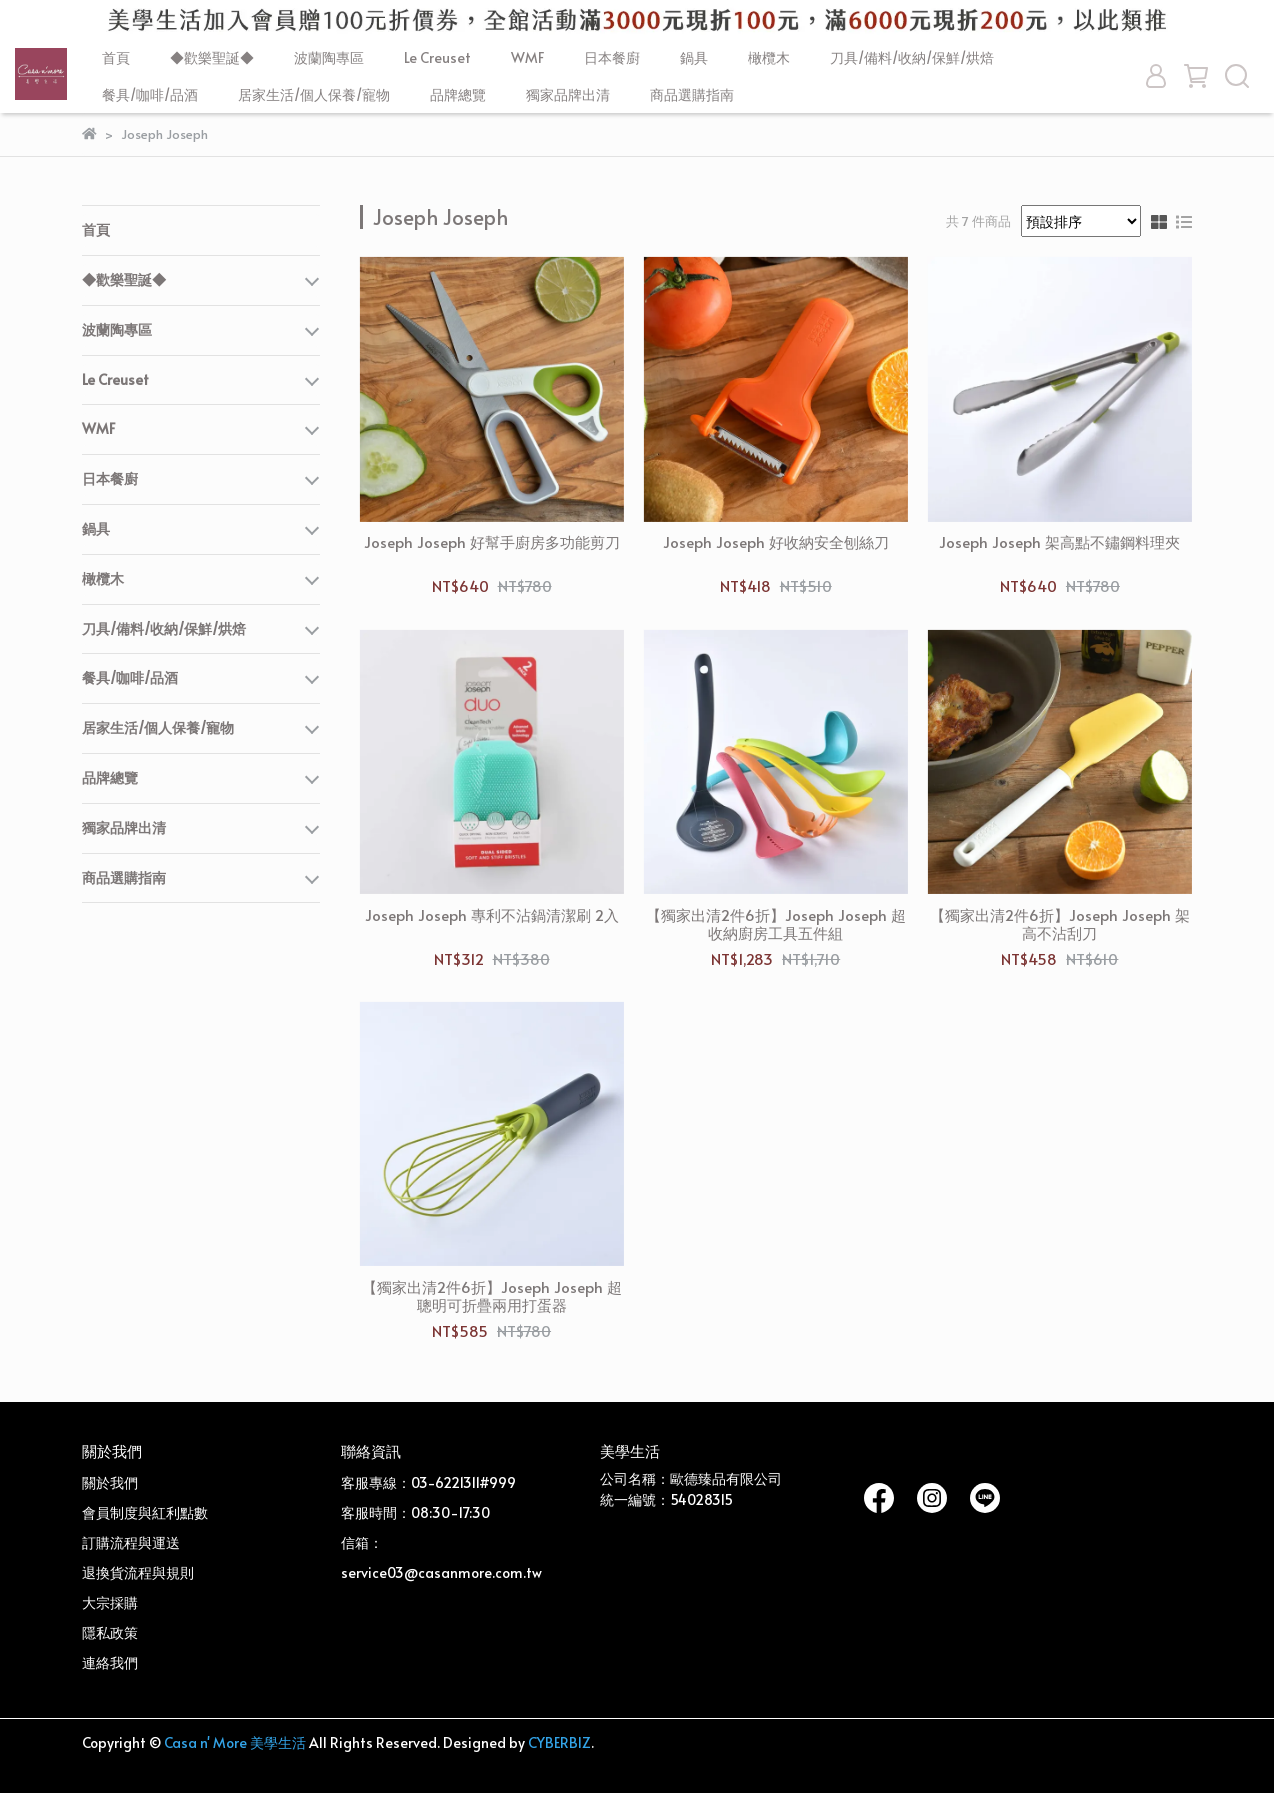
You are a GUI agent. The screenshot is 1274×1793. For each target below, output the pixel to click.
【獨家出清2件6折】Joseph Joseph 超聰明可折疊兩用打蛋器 (492, 1296)
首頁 (116, 57)
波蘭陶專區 (329, 57)
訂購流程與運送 (131, 1542)
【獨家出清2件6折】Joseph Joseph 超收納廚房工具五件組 (776, 924)
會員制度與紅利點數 (145, 1512)
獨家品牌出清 (568, 94)
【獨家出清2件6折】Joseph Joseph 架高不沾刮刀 (1060, 924)
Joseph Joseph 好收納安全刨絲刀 (776, 542)
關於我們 (110, 1482)
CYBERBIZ (559, 1742)
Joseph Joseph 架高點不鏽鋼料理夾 (1059, 542)
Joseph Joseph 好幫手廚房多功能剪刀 (492, 542)
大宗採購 (110, 1602)
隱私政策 (110, 1632)
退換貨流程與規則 (138, 1572)
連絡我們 (110, 1662)
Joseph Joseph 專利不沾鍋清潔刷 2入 (492, 915)
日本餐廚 (612, 57)
